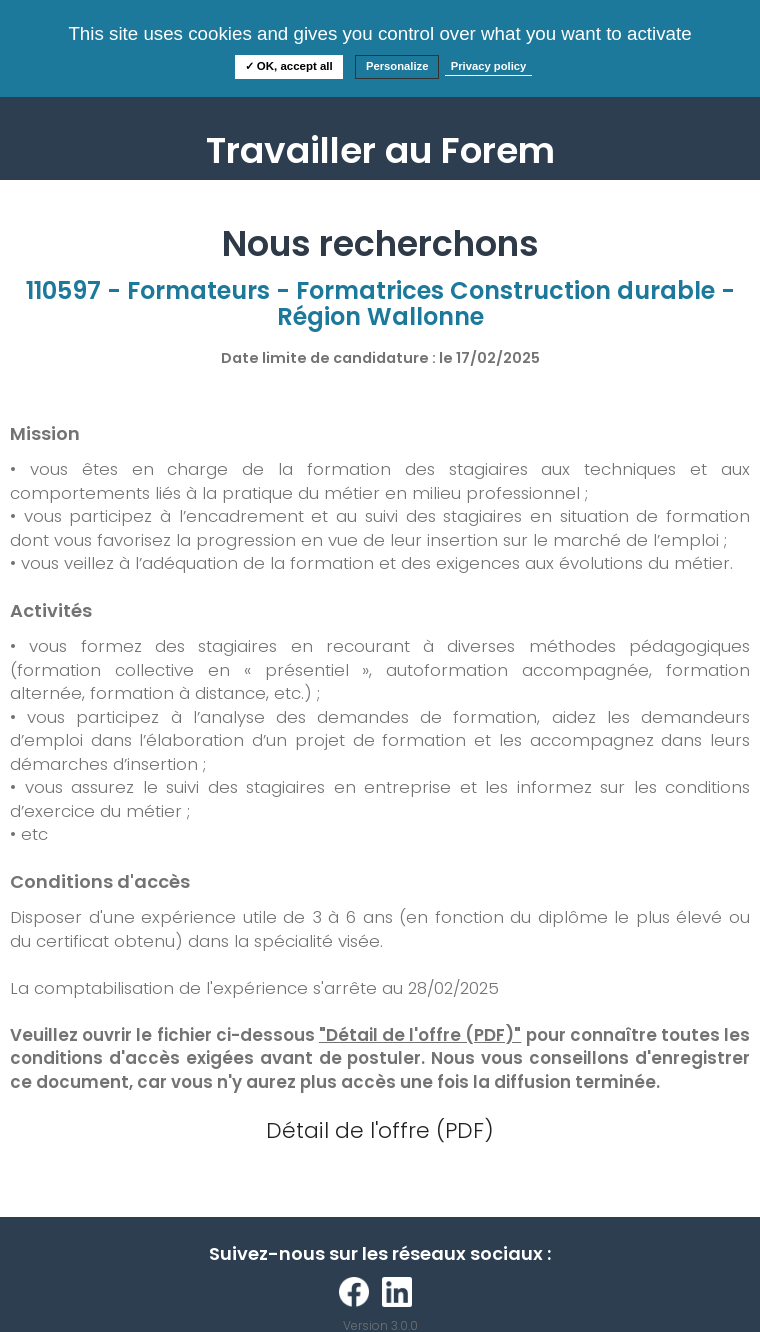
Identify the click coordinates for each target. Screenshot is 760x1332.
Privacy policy (489, 66)
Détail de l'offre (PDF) (380, 1130)
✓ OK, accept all (289, 66)
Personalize (397, 66)
